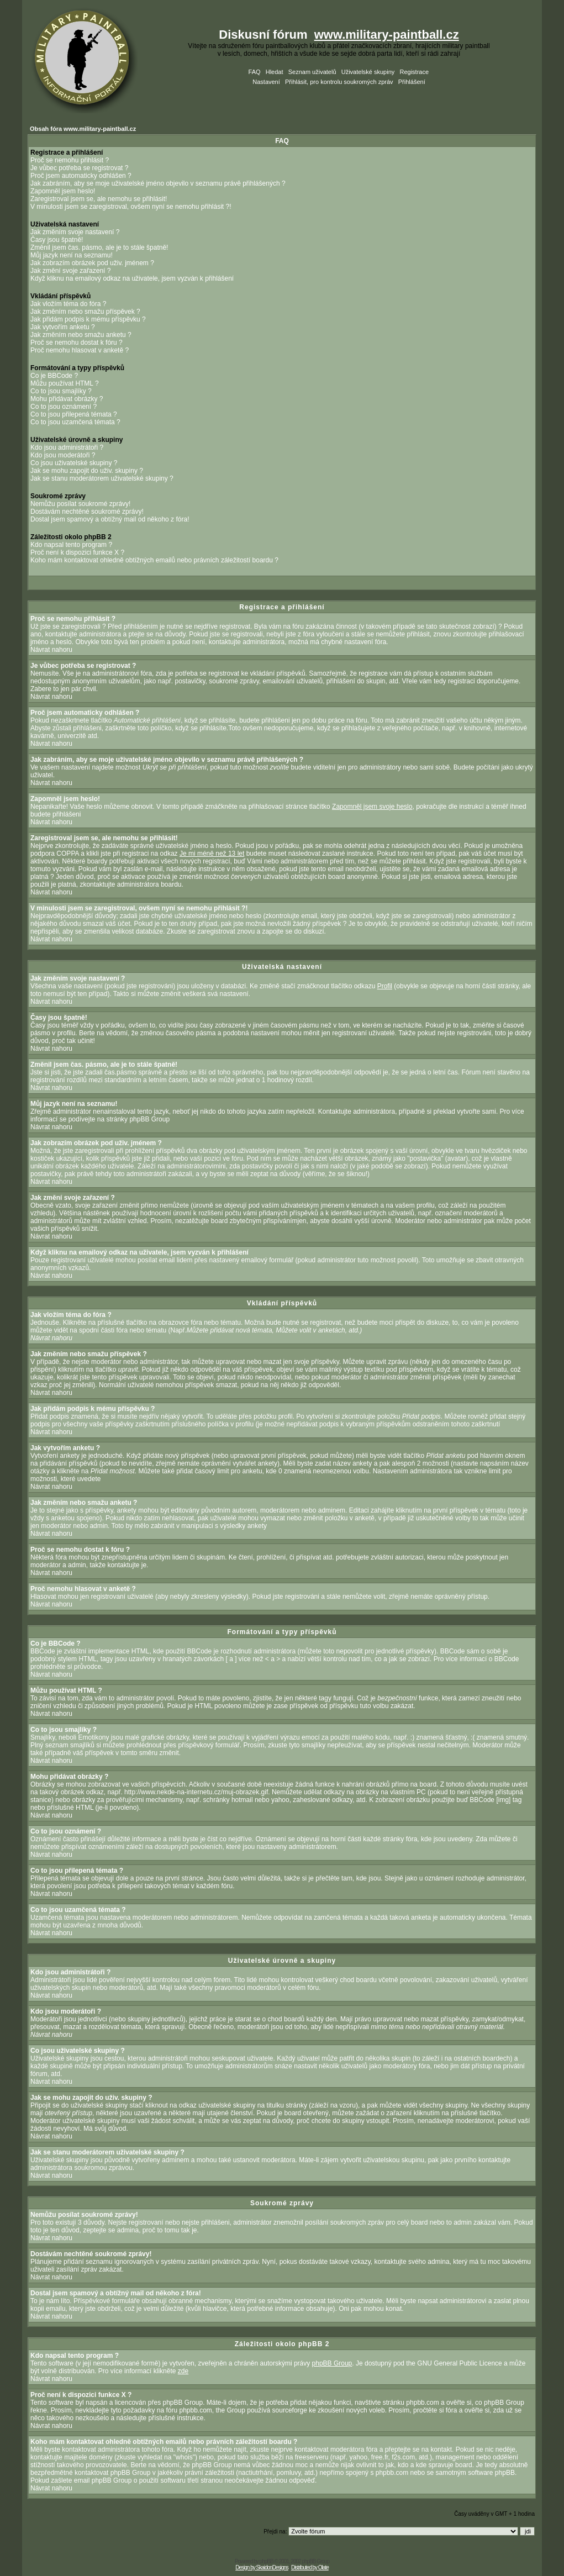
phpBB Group (332, 2363)
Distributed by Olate (310, 2567)
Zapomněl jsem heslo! (62, 191)
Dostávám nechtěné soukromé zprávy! (87, 511)
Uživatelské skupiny (368, 72)
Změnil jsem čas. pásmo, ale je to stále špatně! (99, 247)
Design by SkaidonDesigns (261, 2567)
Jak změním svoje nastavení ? (74, 232)
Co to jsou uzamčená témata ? (75, 422)
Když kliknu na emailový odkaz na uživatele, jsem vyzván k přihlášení (132, 278)
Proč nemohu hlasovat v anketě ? (79, 350)
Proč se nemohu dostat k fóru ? (76, 342)
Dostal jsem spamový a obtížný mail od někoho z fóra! (109, 519)
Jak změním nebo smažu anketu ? (80, 335)
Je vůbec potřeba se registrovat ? (79, 168)
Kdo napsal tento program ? (71, 545)
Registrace (414, 72)
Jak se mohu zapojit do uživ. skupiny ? (86, 471)
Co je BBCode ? (54, 376)
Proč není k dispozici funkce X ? (77, 552)
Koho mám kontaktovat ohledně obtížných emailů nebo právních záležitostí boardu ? (154, 560)
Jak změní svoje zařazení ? (70, 271)
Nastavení (266, 81)
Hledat (274, 72)
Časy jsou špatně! (56, 240)
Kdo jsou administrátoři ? (66, 447)
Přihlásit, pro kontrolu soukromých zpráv (339, 81)
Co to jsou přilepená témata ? (73, 414)
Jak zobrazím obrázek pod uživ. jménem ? (92, 263)
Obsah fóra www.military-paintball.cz (83, 128)
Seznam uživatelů (312, 72)
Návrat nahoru (51, 650)
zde (183, 2371)
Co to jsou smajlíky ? (61, 391)
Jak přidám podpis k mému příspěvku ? (88, 319)
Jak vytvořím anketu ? (62, 327)
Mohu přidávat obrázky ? (66, 399)
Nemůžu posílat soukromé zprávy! (80, 504)
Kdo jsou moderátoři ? (62, 455)
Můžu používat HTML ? (64, 383)
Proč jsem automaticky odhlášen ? (80, 176)
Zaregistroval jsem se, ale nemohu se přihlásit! (98, 199)
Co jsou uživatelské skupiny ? (73, 463)
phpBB (266, 2561)
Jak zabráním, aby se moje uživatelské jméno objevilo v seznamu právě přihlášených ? (158, 183)
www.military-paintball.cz (386, 34)
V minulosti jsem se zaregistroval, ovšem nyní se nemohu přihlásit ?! (130, 206)
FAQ (255, 72)
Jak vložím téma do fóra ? (68, 304)
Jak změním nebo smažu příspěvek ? (85, 311)
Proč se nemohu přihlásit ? (69, 160)
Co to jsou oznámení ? (63, 406)
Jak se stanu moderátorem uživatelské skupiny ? (101, 478)
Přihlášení (411, 81)
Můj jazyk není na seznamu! (71, 255)
